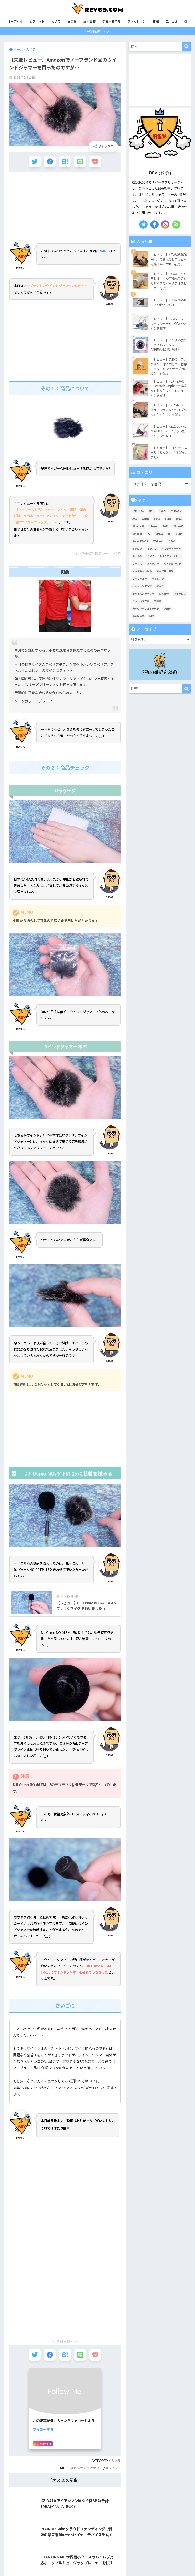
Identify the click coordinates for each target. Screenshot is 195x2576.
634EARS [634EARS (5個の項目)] (176, 511)
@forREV (103, 250)
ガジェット (37, 21)
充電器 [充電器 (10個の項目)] (157, 601)
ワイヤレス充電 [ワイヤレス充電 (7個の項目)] (140, 601)
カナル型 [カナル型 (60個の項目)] (137, 556)
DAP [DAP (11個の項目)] (165, 526)
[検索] (186, 46)
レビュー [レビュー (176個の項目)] (164, 593)
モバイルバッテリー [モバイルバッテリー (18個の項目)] (143, 593)
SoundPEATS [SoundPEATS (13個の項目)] (140, 541)
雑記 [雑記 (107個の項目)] (151, 616)
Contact (172, 21)
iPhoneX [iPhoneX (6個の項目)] (178, 526)
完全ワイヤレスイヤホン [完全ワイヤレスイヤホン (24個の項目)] (145, 608)
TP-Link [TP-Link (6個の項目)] (157, 541)
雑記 (156, 21)
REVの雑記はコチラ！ (97, 31)
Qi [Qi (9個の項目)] (169, 533)
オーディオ (14, 21)
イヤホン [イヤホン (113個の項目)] (152, 548)
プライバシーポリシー (92, 2563)
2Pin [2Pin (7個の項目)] (151, 511)
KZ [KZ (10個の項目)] (149, 533)
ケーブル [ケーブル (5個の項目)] (137, 563)
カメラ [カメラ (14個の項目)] (150, 556)
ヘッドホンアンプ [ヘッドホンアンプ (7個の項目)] (142, 586)
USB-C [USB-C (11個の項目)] (171, 541)
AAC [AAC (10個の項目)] (134, 518)
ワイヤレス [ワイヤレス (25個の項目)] (180, 593)
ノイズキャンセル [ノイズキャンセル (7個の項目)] (142, 571)
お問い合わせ (65, 2563)
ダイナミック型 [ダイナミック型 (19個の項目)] (172, 563)
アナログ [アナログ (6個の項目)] (137, 548)
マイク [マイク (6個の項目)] (160, 586)
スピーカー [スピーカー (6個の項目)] (153, 563)
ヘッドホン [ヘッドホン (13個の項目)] (158, 578)
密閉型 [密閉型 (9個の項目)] (167, 608)
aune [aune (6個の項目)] (168, 518)
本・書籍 (89, 21)
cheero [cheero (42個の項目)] (154, 526)
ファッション (137, 21)
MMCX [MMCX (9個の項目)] (159, 533)
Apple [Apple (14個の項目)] (145, 518)
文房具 (72, 21)
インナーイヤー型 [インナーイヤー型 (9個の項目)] (171, 548)
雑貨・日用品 (111, 21)
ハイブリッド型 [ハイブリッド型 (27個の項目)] (165, 571)
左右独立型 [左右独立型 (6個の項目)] (138, 616)
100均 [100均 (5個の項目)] (162, 511)
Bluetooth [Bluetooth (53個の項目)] (138, 526)
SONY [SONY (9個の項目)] (179, 533)
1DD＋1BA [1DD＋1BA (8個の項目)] (138, 511)
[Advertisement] (65, 205)
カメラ (56, 21)
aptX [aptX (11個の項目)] (157, 518)
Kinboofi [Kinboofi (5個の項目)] (137, 533)
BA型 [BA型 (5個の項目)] (179, 518)
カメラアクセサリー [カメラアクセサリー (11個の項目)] (170, 556)
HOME (98, 2555)
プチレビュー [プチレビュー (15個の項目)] (139, 578)
